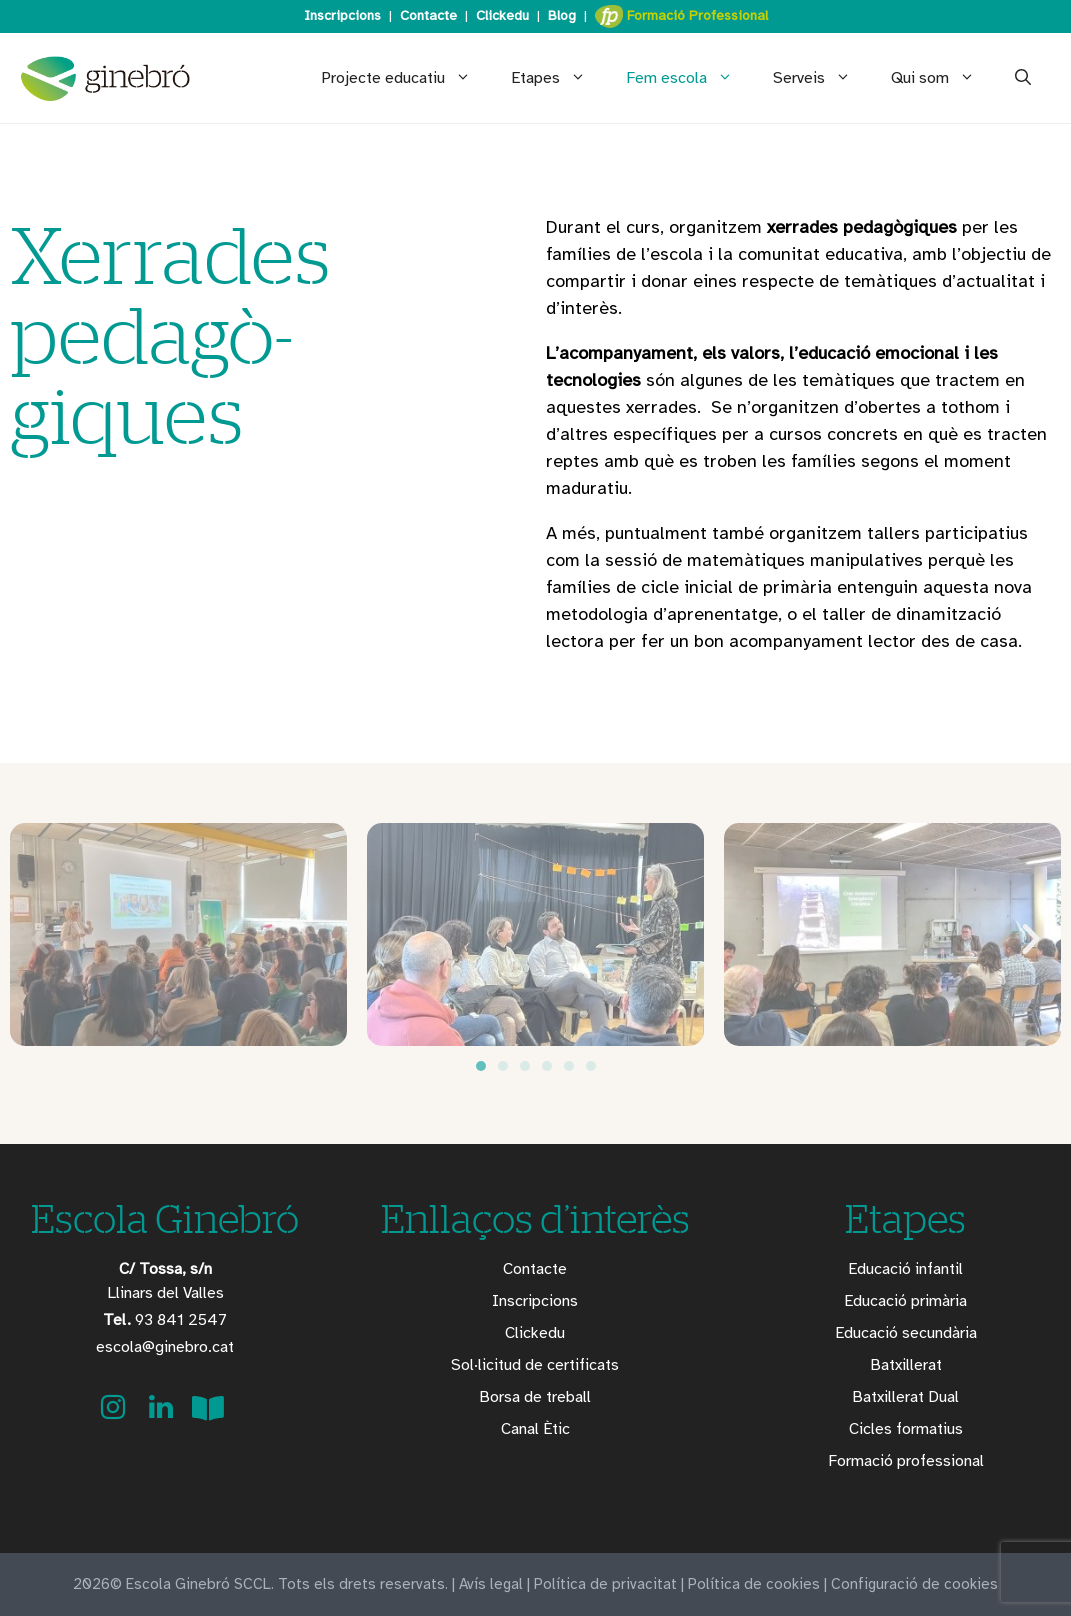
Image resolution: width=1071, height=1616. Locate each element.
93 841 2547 (165, 1320)
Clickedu (502, 15)
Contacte (428, 15)
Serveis (822, 78)
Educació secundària (906, 1333)
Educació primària (905, 1301)
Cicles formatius (906, 1429)
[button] (40, 939)
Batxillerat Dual (905, 1397)
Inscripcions (342, 15)
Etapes (558, 78)
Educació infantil (905, 1269)
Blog (562, 15)
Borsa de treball (535, 1397)
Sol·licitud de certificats (535, 1365)
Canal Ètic (535, 1429)
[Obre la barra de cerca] (1023, 78)
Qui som (943, 78)
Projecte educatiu (406, 78)
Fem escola (689, 78)
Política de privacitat (605, 1584)
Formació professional (906, 1461)
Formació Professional (681, 16)
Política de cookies (754, 1584)
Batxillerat (906, 1365)
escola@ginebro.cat (165, 1347)
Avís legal (491, 1584)
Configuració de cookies (914, 1584)
